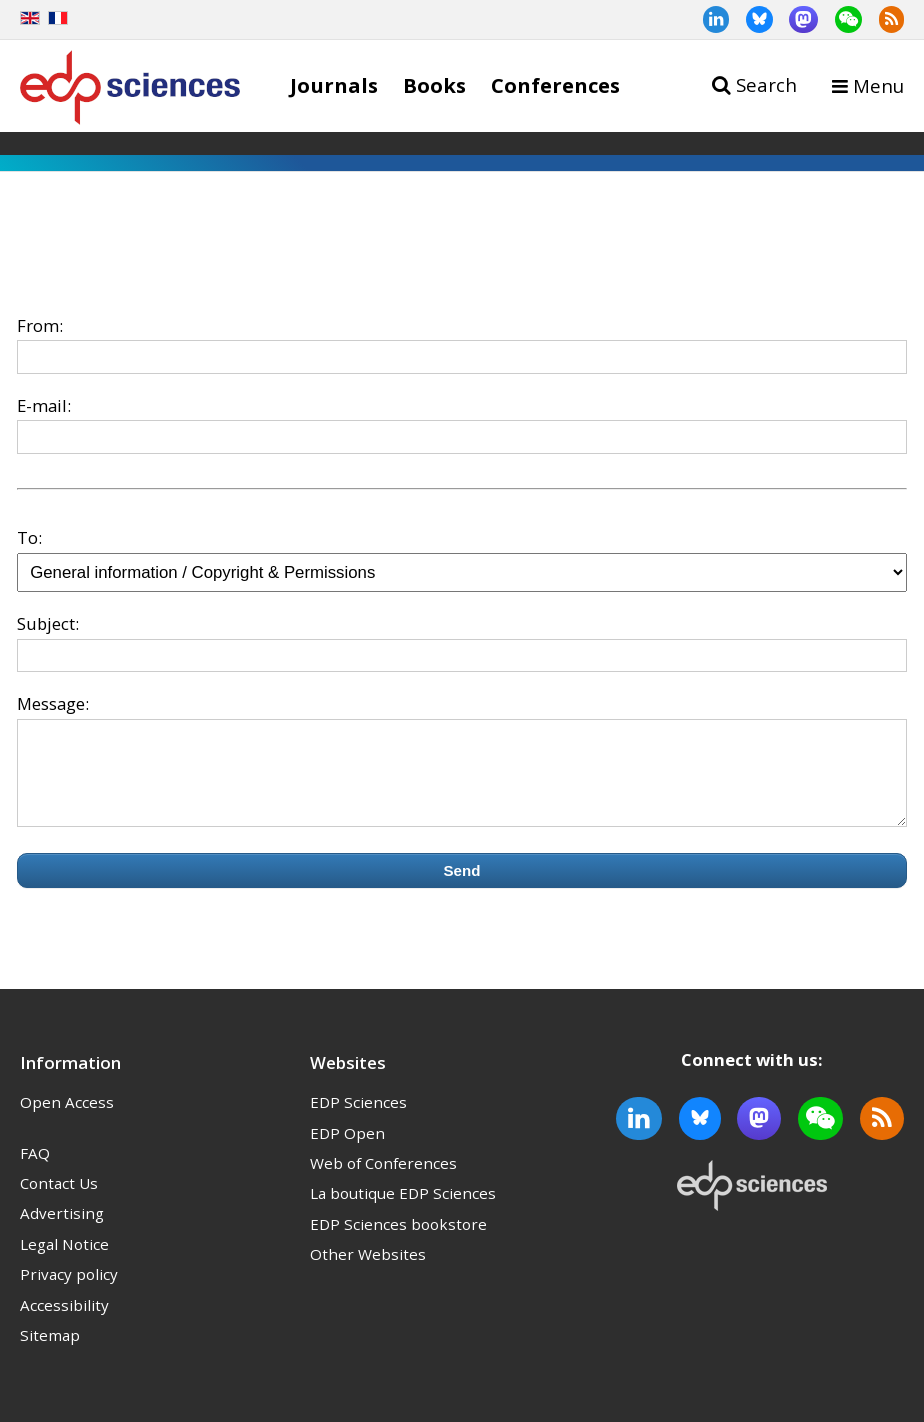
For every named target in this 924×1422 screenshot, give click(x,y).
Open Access (67, 1120)
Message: (53, 703)
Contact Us (59, 1201)
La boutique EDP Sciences (403, 1211)
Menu (878, 85)
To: (29, 537)
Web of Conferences (383, 1181)
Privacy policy (69, 1292)
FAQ (35, 1171)
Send (462, 888)
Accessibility (64, 1323)
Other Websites (368, 1272)
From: (40, 325)
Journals (334, 85)
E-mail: (44, 405)
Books (434, 85)
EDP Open (347, 1151)
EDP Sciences (358, 1120)
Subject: (48, 623)
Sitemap (50, 1353)
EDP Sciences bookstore (398, 1242)
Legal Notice (64, 1262)
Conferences (555, 85)
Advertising (62, 1231)
